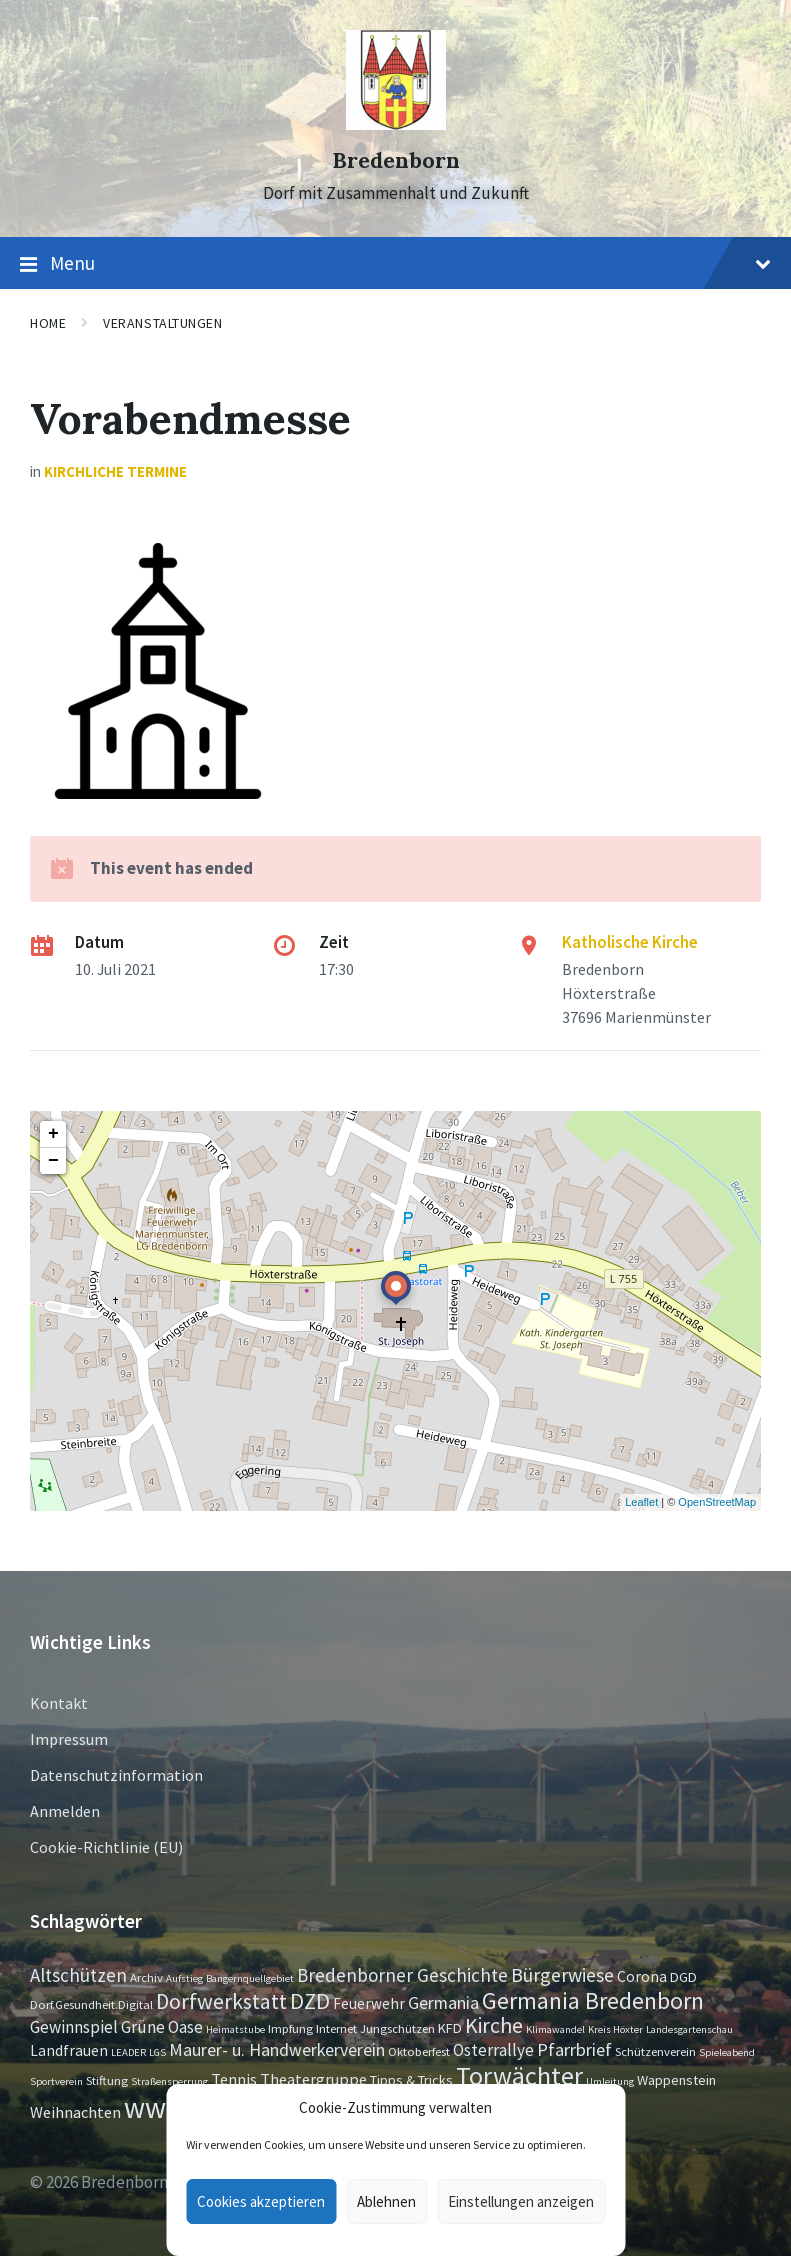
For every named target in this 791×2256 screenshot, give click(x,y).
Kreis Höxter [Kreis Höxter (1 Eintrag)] (615, 2029)
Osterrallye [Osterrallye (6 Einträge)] (493, 2050)
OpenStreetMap (717, 1502)
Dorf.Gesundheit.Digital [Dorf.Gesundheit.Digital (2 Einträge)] (91, 2004)
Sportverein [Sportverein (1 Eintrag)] (56, 2081)
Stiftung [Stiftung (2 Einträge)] (107, 2080)
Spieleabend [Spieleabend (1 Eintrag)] (727, 2052)
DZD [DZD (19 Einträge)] (310, 2001)
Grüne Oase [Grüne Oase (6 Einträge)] (162, 2027)
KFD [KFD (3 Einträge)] (450, 2028)
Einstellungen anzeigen (521, 2201)
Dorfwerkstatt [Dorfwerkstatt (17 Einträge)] (221, 2001)
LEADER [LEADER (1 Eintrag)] (128, 2052)
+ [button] (53, 1134)
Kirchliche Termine (115, 471)
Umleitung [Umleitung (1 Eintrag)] (610, 2081)
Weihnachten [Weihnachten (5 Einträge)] (75, 2112)
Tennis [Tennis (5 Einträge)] (234, 2079)
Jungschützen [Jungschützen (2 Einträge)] (397, 2028)
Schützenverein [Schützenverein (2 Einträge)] (655, 2051)
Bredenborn (396, 160)
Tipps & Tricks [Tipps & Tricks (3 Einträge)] (411, 2080)
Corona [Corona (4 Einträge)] (642, 1976)
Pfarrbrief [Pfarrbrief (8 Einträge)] (574, 2049)
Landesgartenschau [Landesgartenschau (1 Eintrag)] (689, 2029)
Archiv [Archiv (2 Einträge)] (146, 1977)
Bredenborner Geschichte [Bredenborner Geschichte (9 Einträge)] (402, 1975)
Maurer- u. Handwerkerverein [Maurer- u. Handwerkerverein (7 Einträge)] (277, 2050)
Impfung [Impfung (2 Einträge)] (290, 2028)
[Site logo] (396, 124)
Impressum (69, 1739)
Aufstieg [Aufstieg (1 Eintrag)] (184, 1978)
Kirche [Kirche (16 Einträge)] (494, 2025)
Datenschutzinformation (116, 1775)
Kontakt (59, 1703)
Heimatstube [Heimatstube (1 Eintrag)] (235, 2029)
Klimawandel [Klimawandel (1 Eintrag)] (555, 2029)
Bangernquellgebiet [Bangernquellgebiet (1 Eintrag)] (250, 1978)
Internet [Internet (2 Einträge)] (336, 2028)
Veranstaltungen (162, 323)
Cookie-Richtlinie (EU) (106, 1847)
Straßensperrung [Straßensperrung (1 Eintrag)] (169, 2081)
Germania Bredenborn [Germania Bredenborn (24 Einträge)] (593, 2000)
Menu (395, 264)
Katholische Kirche (630, 942)
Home (48, 323)
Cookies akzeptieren (261, 2201)
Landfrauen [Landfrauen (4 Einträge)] (69, 2050)
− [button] (53, 1161)
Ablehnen (386, 2201)
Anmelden (65, 1811)
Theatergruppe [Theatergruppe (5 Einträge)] (313, 2079)
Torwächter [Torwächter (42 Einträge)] (519, 2075)
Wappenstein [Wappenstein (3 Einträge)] (676, 2080)
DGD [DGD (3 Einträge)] (683, 1977)
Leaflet (641, 1502)
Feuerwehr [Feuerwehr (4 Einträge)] (369, 2003)
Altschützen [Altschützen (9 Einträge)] (78, 1975)
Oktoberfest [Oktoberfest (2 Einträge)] (419, 2051)
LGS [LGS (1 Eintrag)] (157, 2052)
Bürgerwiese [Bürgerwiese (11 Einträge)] (562, 1974)
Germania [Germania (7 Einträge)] (443, 2003)
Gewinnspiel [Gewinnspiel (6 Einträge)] (74, 2027)
